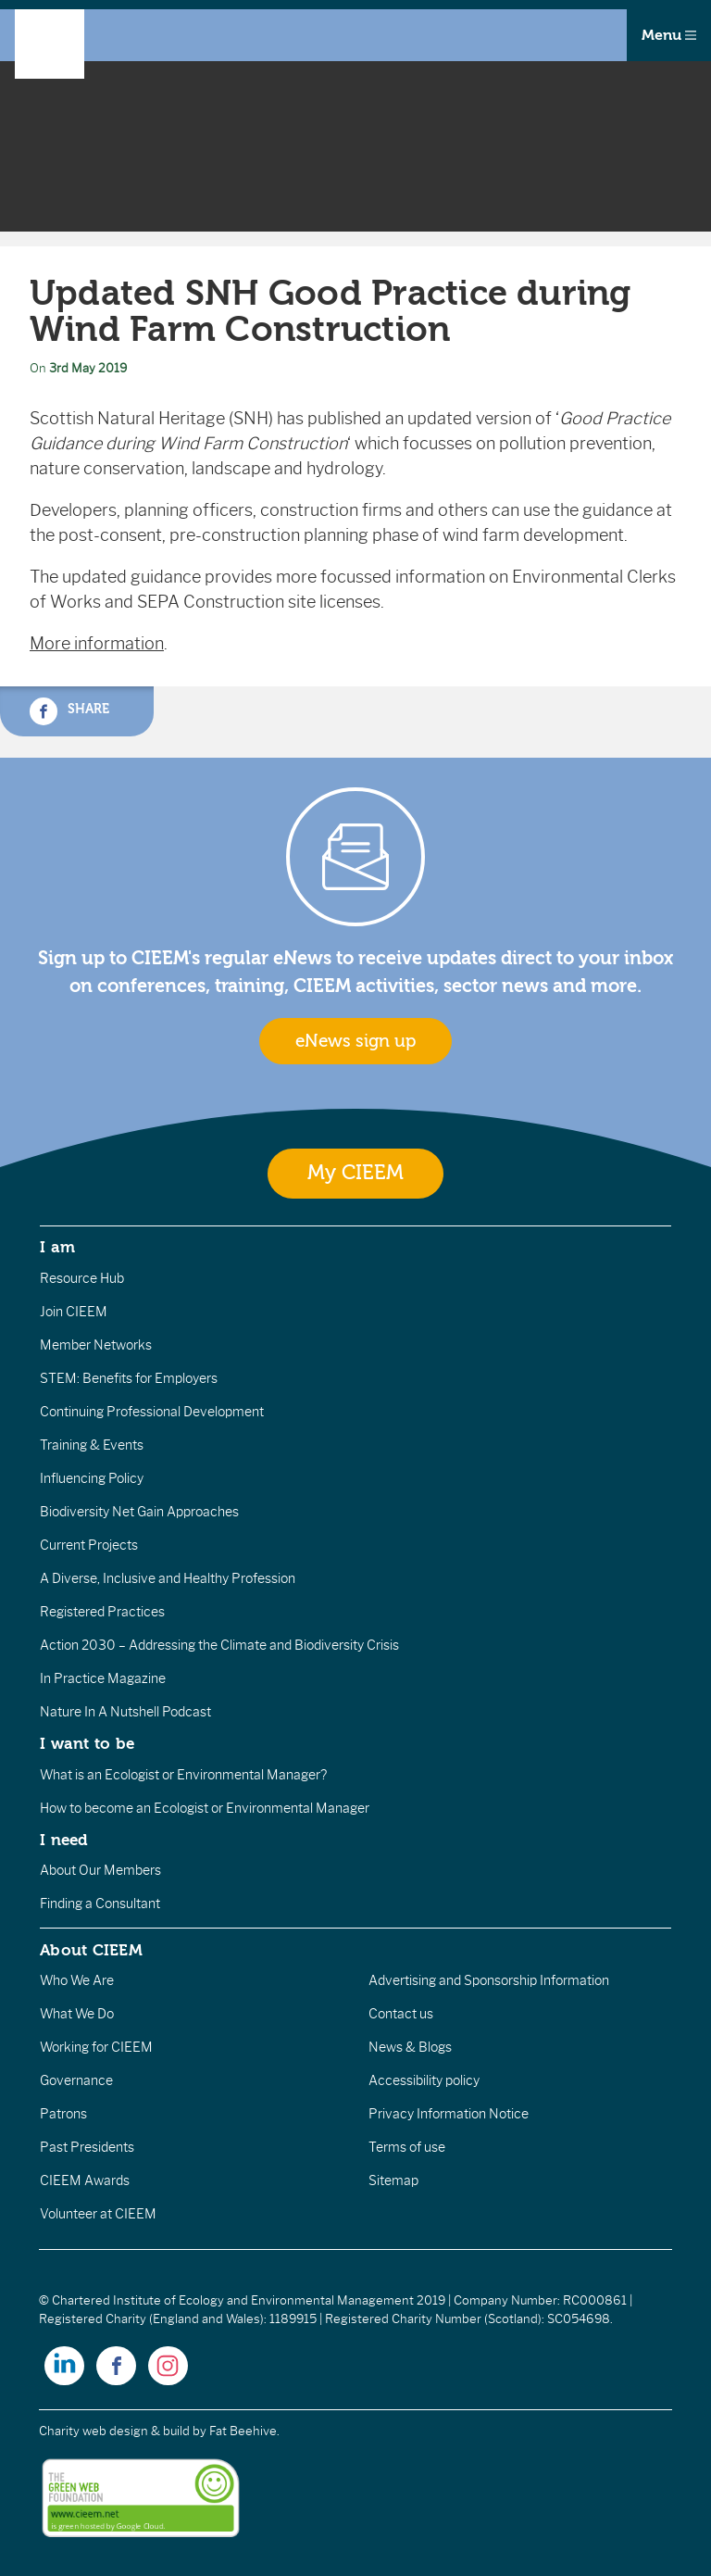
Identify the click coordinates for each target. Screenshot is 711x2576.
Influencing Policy (91, 1478)
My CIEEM (355, 1173)
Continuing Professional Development (152, 1411)
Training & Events (91, 1445)
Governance (76, 2080)
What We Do (77, 2013)
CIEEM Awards (85, 2180)
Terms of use (406, 2147)
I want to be (87, 1743)
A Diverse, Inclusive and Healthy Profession (167, 1578)
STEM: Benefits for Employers (129, 1378)
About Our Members (100, 1870)
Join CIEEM (73, 1311)
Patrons (63, 2113)
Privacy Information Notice (448, 2113)
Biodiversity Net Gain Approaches (139, 1511)
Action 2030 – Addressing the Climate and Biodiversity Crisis (219, 1645)
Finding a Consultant (100, 1903)
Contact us (400, 2013)
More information (97, 644)
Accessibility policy (424, 2080)
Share (69, 711)
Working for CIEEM (96, 2047)
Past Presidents (87, 2147)
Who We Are (77, 1980)
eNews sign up (355, 1041)
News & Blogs (410, 2047)
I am (57, 1247)
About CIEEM (91, 1950)
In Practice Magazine (103, 1678)
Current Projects (89, 1545)
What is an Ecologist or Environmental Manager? (183, 1774)
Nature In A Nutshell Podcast (125, 1711)
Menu (669, 35)
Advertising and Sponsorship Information (488, 1980)
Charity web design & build (114, 2431)
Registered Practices (102, 1611)
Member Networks (96, 1345)
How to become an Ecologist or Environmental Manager (204, 1808)
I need (64, 1839)
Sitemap (393, 2180)
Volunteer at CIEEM (98, 2213)
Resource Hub (82, 1278)
